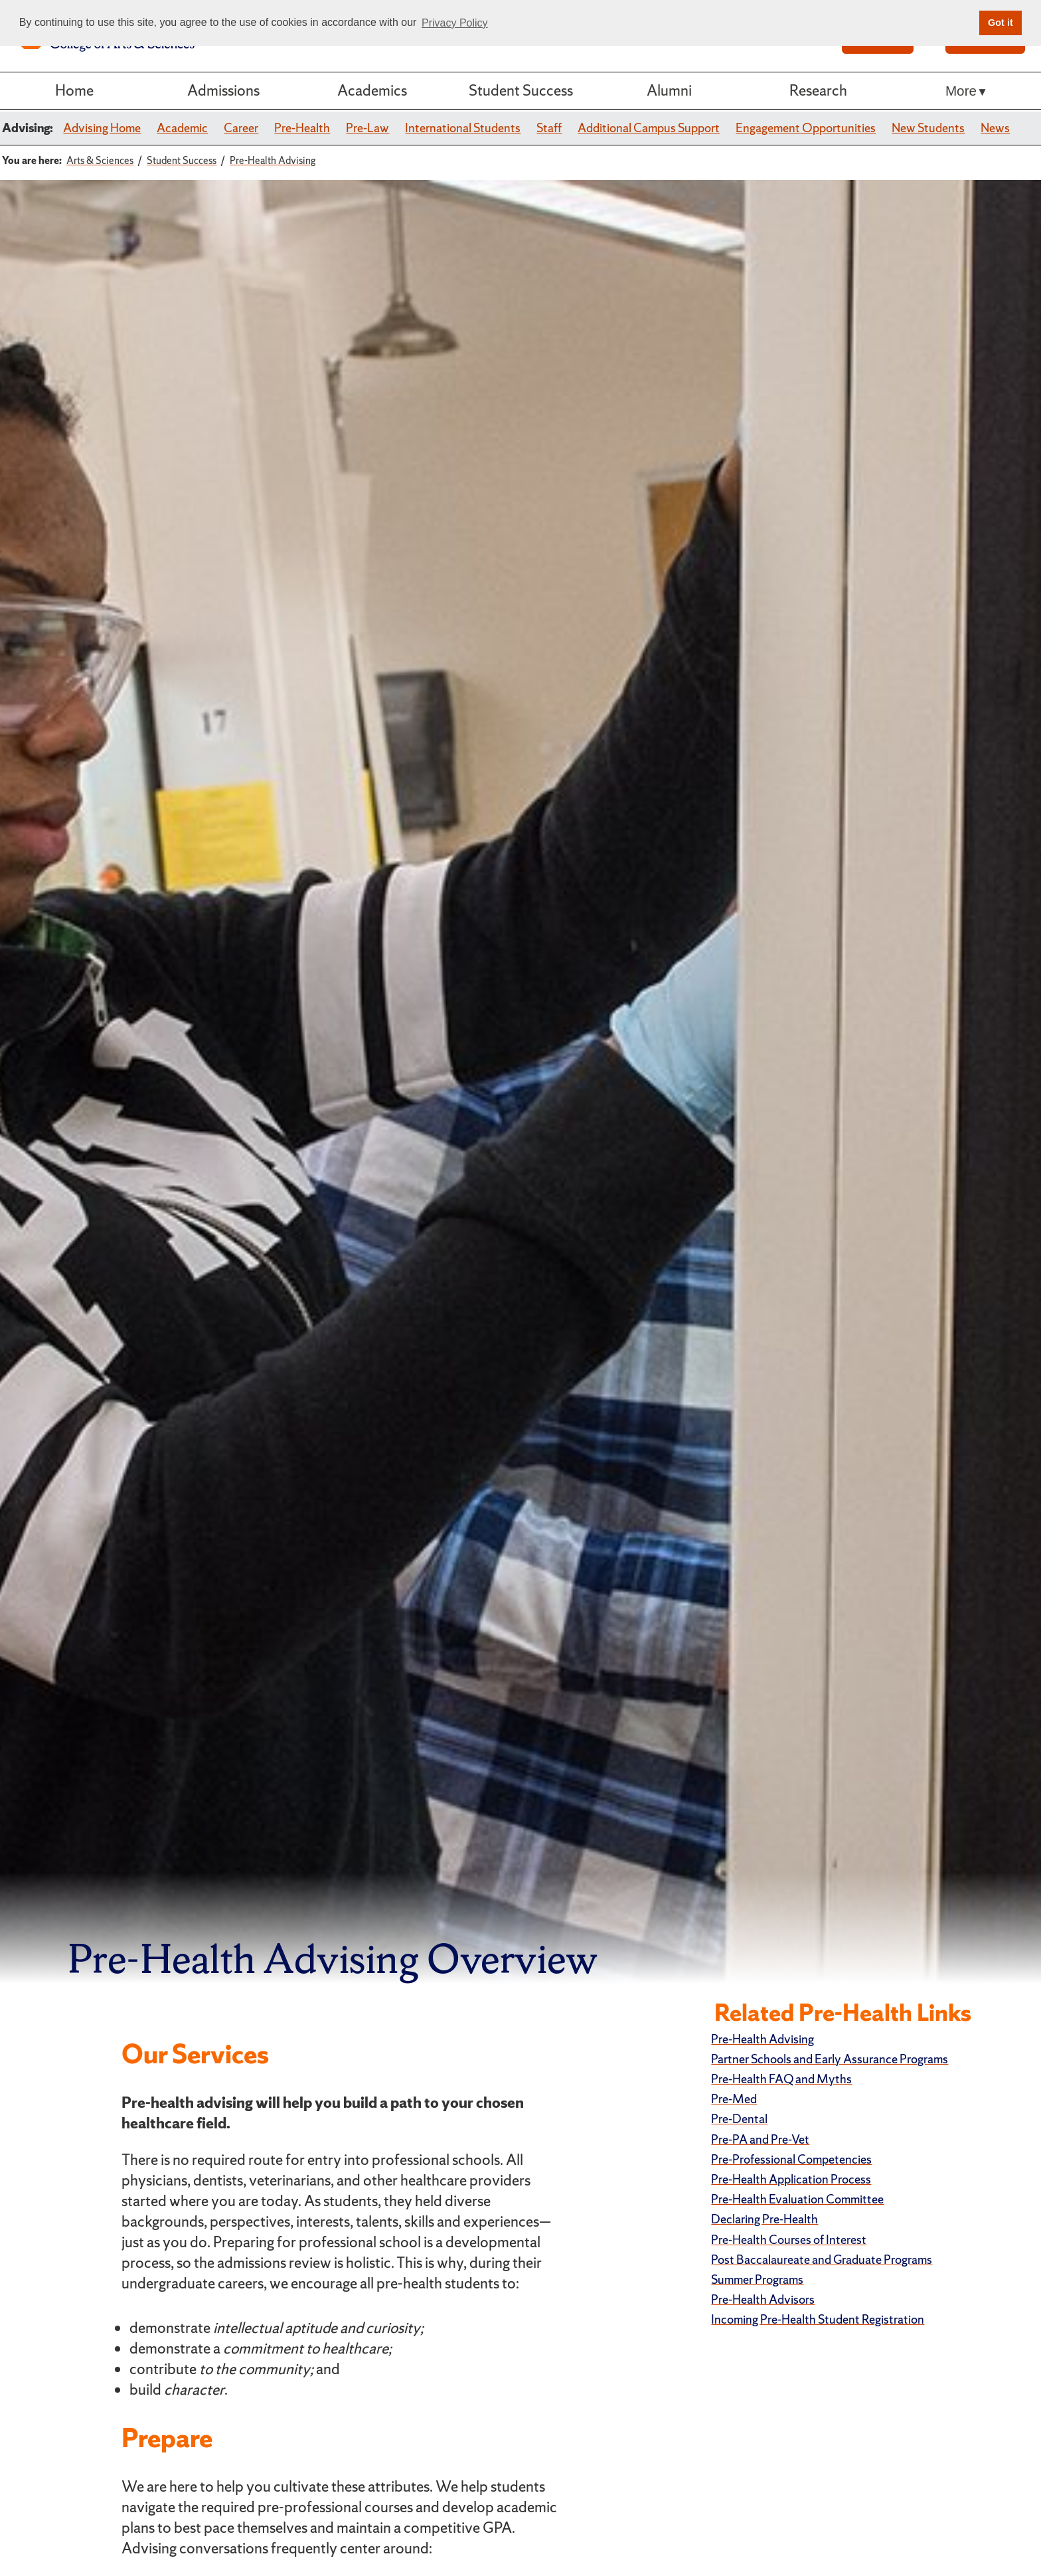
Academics (372, 90)
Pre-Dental (739, 2118)
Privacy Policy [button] (455, 23)
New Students (928, 128)
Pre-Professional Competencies (791, 2159)
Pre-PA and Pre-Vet (760, 2139)
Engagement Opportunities (806, 128)
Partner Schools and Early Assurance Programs (829, 2059)
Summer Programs (757, 2279)
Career (241, 128)
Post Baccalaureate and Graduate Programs (821, 2259)
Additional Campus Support (649, 128)
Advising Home (102, 128)
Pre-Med (734, 2099)
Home (74, 90)
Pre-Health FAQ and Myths (781, 2079)
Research (818, 90)
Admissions (223, 90)
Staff (549, 128)
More (961, 90)
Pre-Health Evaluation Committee (797, 2199)
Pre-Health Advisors (763, 2299)
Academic (182, 128)
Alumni (669, 90)
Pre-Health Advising (762, 2039)
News (995, 128)
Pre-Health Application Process (791, 2179)
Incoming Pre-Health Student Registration (817, 2319)
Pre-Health (302, 128)
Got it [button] (1000, 22)
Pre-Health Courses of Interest (788, 2239)
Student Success (521, 90)
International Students (462, 128)
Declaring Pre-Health (764, 2219)
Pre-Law (367, 128)
